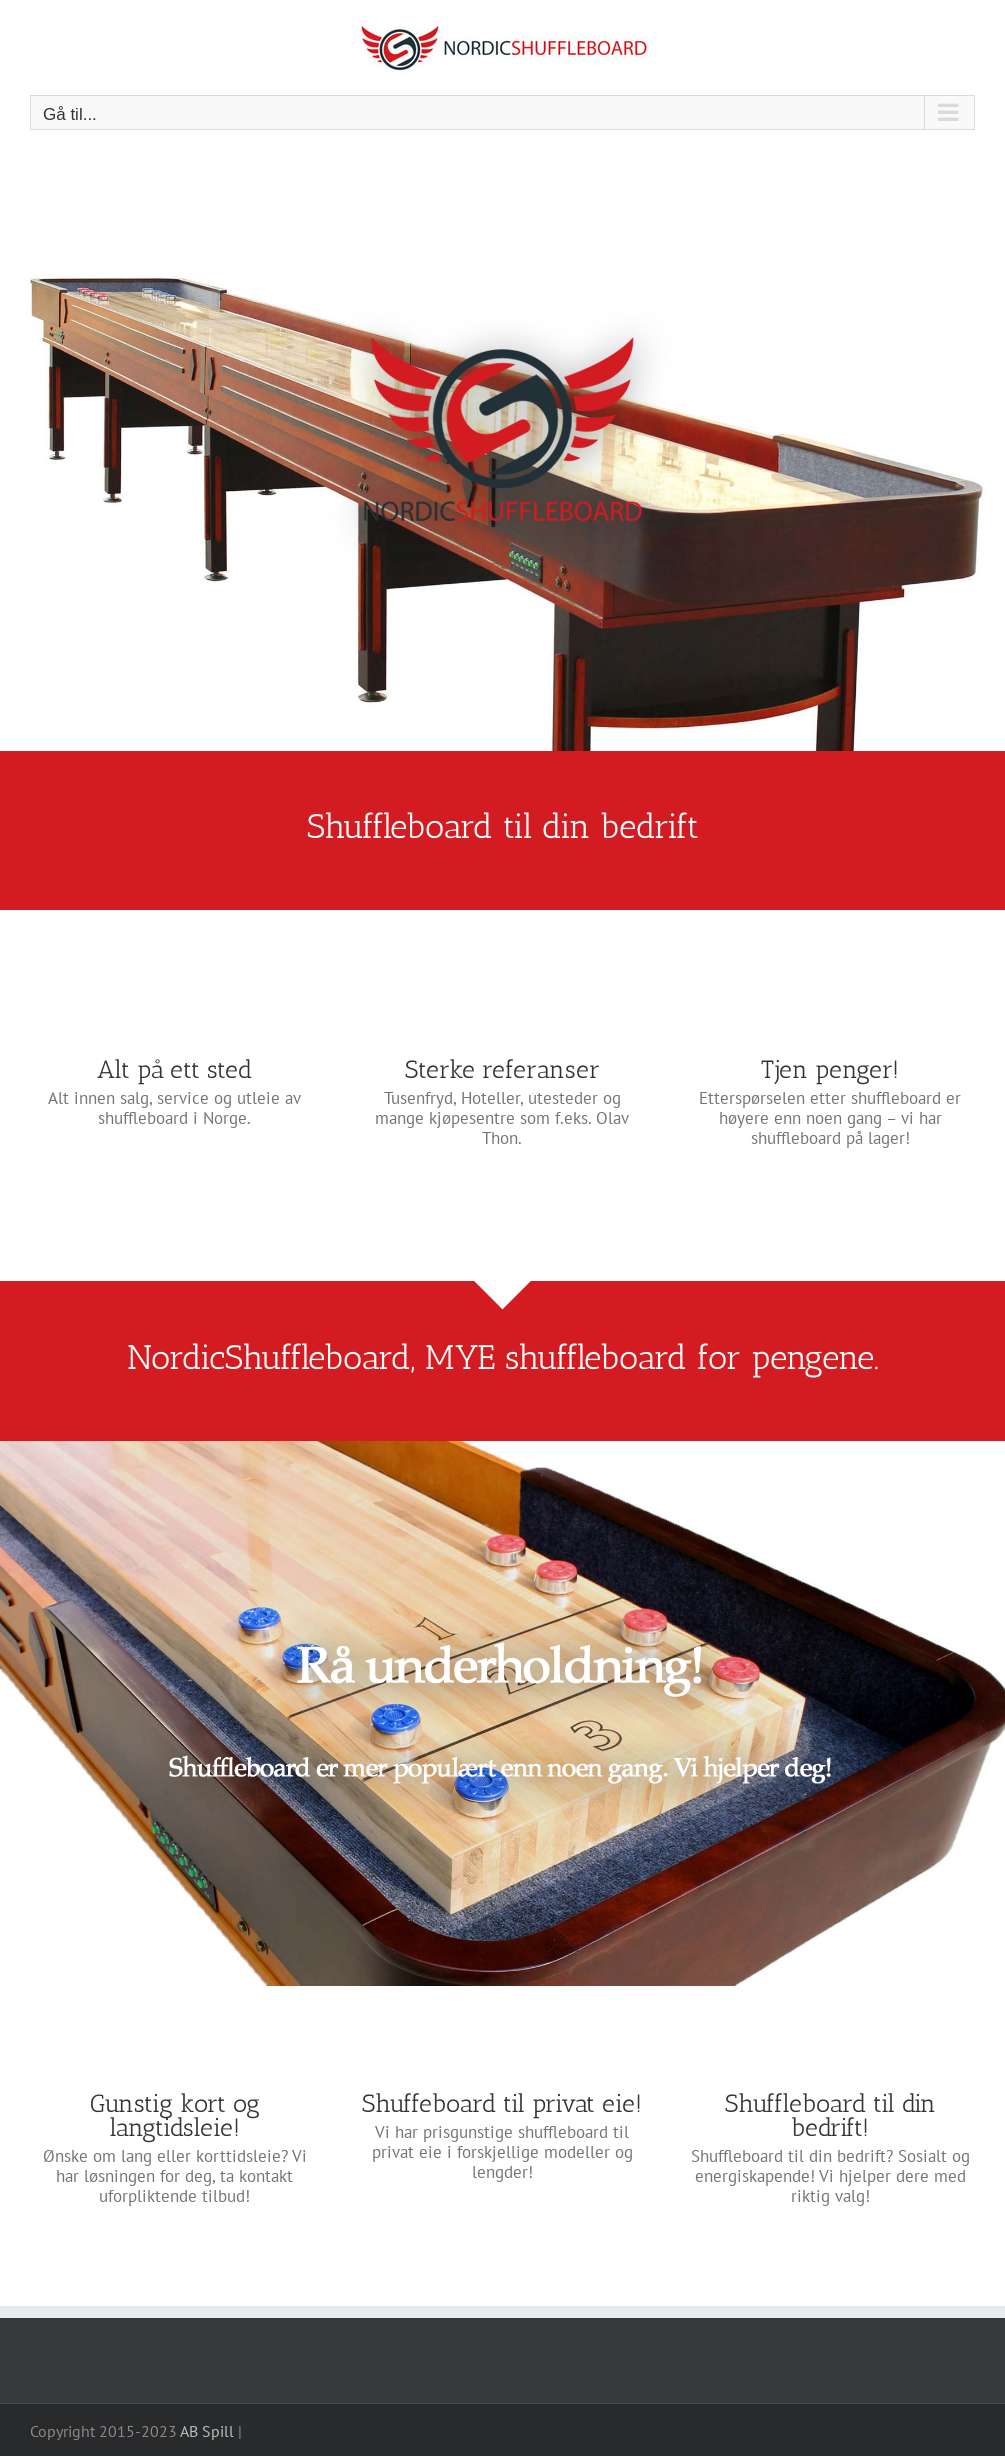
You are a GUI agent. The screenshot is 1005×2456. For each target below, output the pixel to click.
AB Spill (207, 2431)
